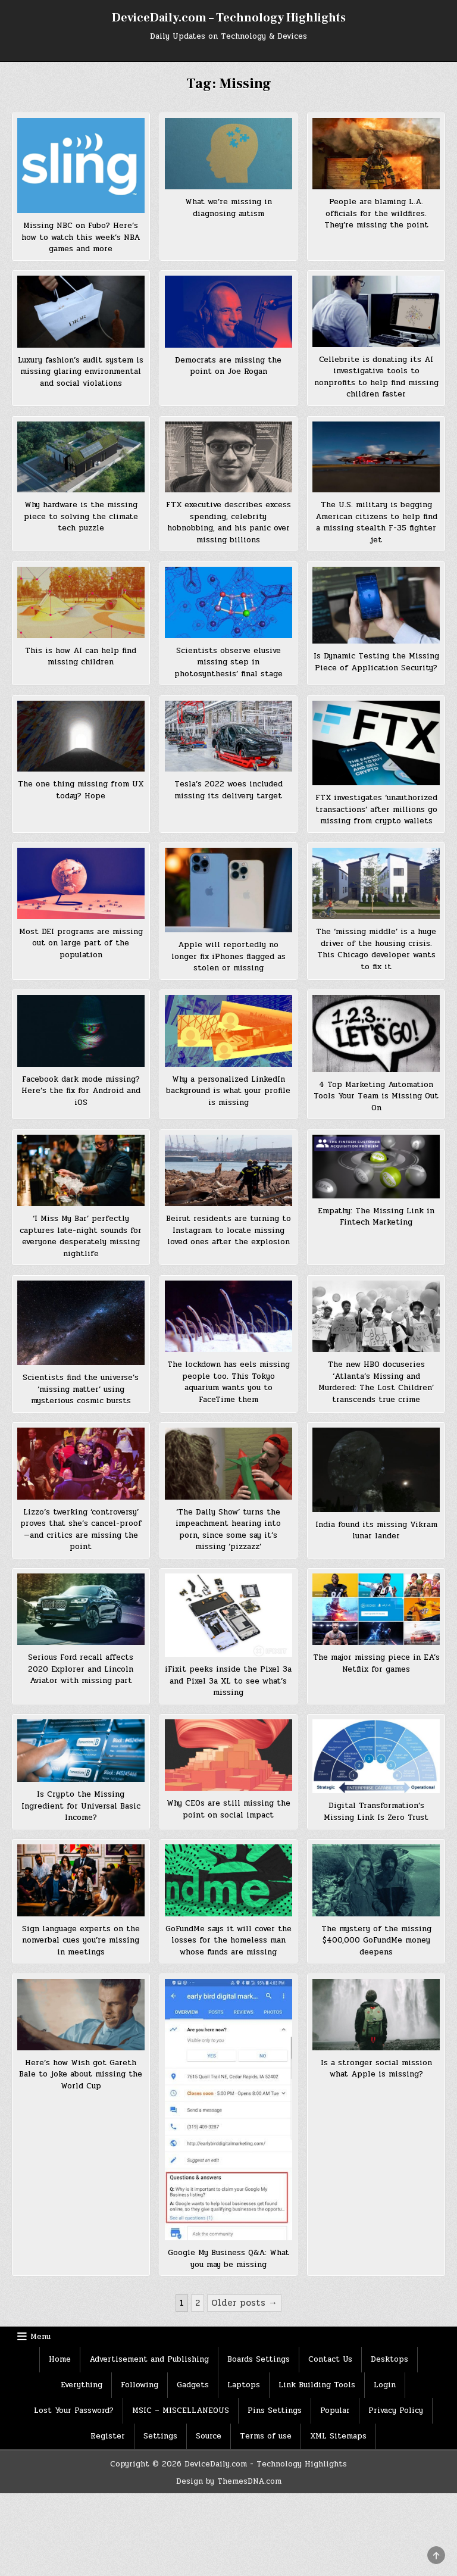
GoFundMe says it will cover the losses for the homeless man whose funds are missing (228, 1940)
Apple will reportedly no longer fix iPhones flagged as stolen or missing (228, 956)
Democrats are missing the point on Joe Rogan (228, 366)
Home (60, 2359)
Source (208, 2436)
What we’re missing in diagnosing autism (228, 208)
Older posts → (244, 2303)
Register (107, 2436)
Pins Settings (275, 2410)
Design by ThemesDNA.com (228, 2481)
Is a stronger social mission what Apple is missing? (376, 2069)
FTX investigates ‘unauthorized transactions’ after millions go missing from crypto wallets (376, 809)
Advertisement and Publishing (149, 2359)
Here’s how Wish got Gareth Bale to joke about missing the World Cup (80, 2074)
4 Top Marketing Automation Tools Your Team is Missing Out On (376, 1096)
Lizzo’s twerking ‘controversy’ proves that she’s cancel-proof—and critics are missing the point (81, 1529)
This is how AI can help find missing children (80, 657)
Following (139, 2385)
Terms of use (266, 2436)
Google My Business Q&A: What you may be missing (228, 2259)
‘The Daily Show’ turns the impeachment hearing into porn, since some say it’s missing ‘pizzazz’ (228, 1529)
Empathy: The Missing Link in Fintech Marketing (376, 1217)
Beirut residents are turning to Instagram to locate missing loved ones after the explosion (228, 1230)
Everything (81, 2385)
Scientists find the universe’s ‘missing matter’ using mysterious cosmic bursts (81, 1389)
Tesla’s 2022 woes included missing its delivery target (228, 790)
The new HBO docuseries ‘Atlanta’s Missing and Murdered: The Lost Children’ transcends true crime (376, 1382)
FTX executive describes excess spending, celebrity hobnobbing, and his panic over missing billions (228, 522)
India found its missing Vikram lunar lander (376, 1531)
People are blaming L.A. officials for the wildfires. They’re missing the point (376, 213)
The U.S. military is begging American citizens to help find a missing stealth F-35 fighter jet (376, 522)
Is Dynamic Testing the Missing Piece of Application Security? (376, 662)
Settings (160, 2436)
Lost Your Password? (74, 2410)
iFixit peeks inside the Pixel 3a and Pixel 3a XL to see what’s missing (228, 1680)
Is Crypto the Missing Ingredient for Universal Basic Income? (80, 1806)
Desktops (389, 2359)
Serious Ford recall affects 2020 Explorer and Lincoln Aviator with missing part (80, 1669)
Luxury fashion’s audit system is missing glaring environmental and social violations (80, 371)
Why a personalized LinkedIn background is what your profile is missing (228, 1091)
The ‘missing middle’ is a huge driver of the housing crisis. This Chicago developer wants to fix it (376, 949)
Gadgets (193, 2385)
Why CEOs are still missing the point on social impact (228, 1809)
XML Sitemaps (338, 2436)
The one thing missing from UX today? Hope (80, 790)
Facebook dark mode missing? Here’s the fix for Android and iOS (80, 1091)
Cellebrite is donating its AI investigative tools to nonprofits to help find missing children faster (376, 377)
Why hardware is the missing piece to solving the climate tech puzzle (81, 516)
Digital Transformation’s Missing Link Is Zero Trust (376, 1812)
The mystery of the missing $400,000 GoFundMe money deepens (376, 1940)
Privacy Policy (395, 2410)
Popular (335, 2410)
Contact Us (330, 2359)
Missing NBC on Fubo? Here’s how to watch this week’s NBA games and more (80, 237)
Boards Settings (258, 2359)
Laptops (243, 2385)
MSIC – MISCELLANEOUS (180, 2410)
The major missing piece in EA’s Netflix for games (376, 1663)
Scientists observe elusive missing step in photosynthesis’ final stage (228, 662)
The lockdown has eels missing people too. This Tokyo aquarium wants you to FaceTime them (228, 1382)
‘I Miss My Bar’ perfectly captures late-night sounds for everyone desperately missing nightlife (81, 1236)
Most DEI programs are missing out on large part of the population (81, 943)
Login (385, 2385)
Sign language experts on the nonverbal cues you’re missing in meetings (81, 1940)
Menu (40, 2337)
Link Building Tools (316, 2385)
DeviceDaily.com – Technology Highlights (229, 18)
